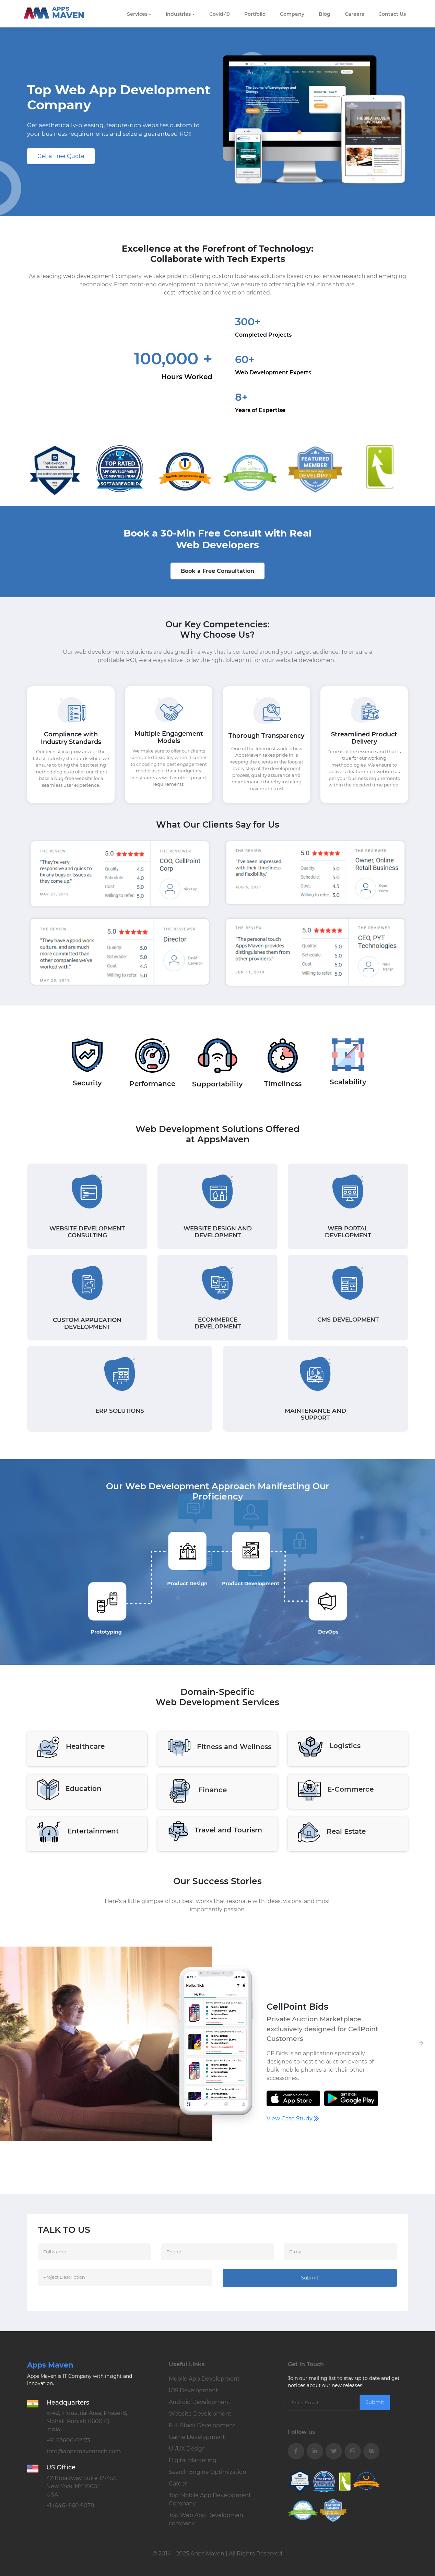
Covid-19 (219, 14)
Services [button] (137, 14)
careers (354, 14)
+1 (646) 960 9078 (70, 2505)
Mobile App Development (204, 2378)
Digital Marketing (192, 2460)
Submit (310, 2278)
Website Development (200, 2413)
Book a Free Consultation (217, 571)
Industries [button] (178, 14)
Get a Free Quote (60, 156)
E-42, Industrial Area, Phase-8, (86, 2421)
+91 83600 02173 (68, 2440)
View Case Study (293, 2118)
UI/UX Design (187, 2448)
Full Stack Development (202, 2425)
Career (178, 2483)
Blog (324, 14)
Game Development (197, 2437)
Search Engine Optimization (207, 2472)
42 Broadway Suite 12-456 (81, 2486)
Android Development (200, 2402)
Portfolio (255, 14)
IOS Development (193, 2390)
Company (292, 14)
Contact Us (392, 14)
